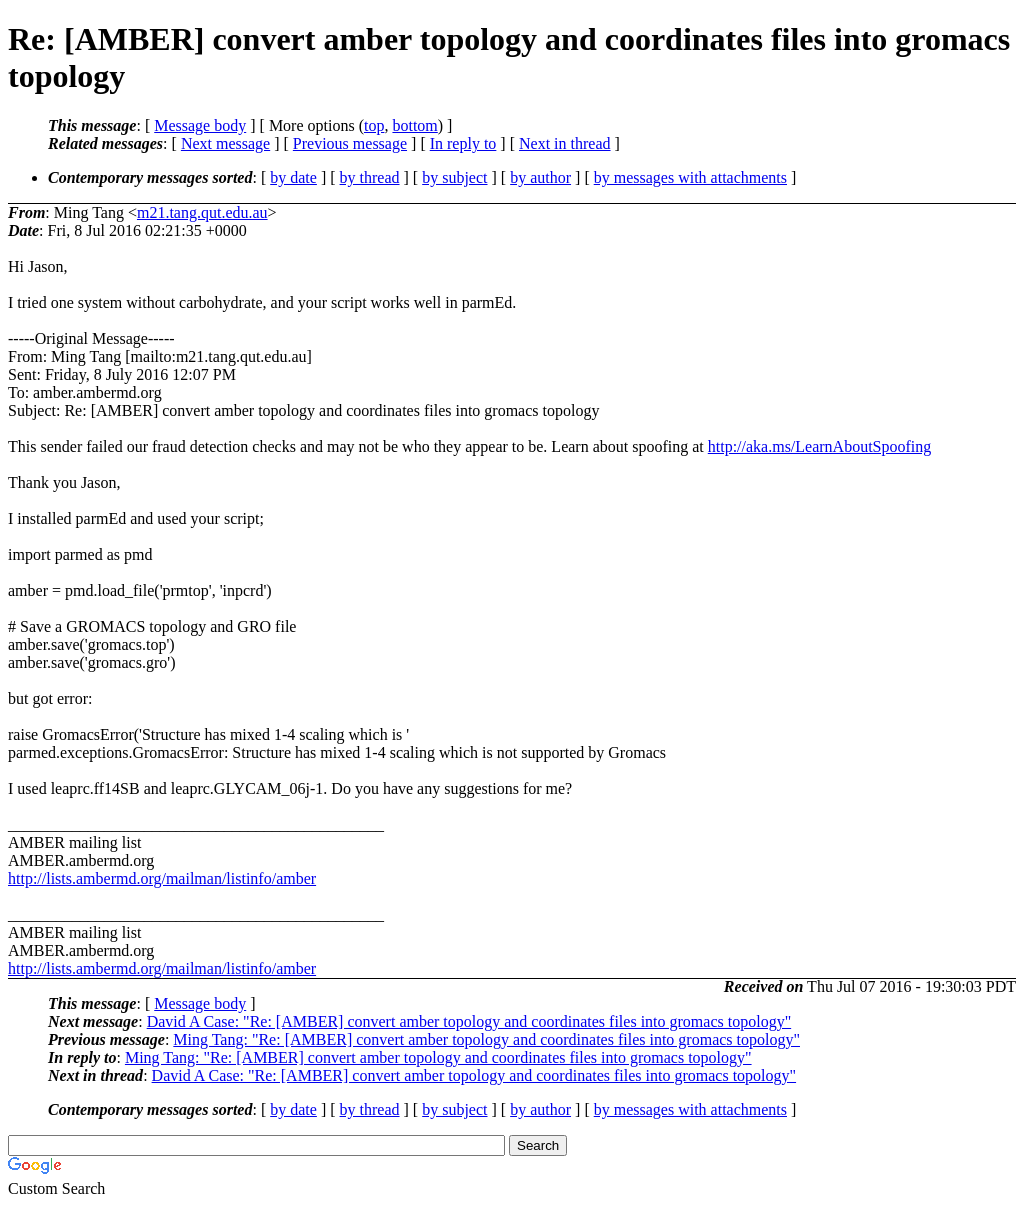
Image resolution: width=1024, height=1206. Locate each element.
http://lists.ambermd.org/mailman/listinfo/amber (162, 878)
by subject (454, 177)
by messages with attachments (690, 177)
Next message (225, 143)
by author (540, 177)
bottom (414, 125)
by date (293, 177)
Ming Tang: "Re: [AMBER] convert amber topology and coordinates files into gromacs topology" (486, 1039)
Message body (200, 125)
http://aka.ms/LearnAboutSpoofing (820, 446)
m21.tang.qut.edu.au (202, 212)
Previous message (350, 143)
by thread (370, 177)
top (374, 125)
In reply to (463, 143)
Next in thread (565, 143)
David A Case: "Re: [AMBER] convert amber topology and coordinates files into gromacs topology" (469, 1021)
